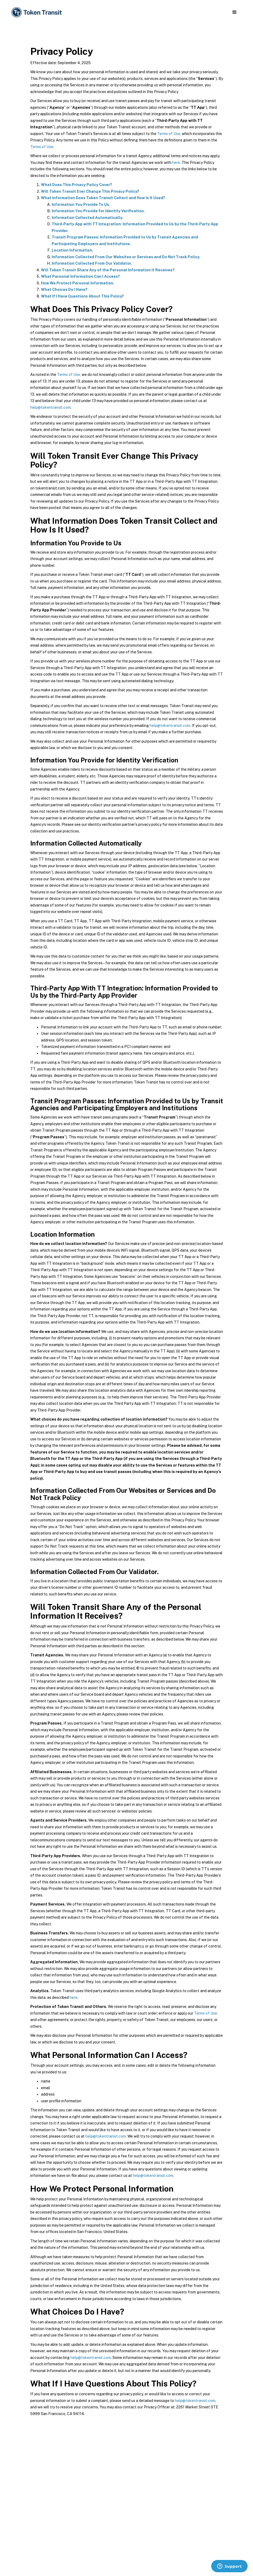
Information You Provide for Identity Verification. (98, 211)
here (176, 162)
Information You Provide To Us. (81, 204)
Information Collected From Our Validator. (92, 263)
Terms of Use (168, 134)
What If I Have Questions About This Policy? (82, 296)
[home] (37, 12)
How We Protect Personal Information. (77, 283)
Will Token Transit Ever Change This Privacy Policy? (90, 191)
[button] (234, 12)
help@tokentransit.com (50, 407)
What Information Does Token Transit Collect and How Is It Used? (103, 198)
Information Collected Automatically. (87, 217)
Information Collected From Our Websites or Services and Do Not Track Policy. (126, 257)
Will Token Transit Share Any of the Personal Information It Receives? (108, 270)
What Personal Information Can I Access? (80, 276)
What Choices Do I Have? (64, 289)
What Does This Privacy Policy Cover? (76, 185)
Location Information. (72, 250)
